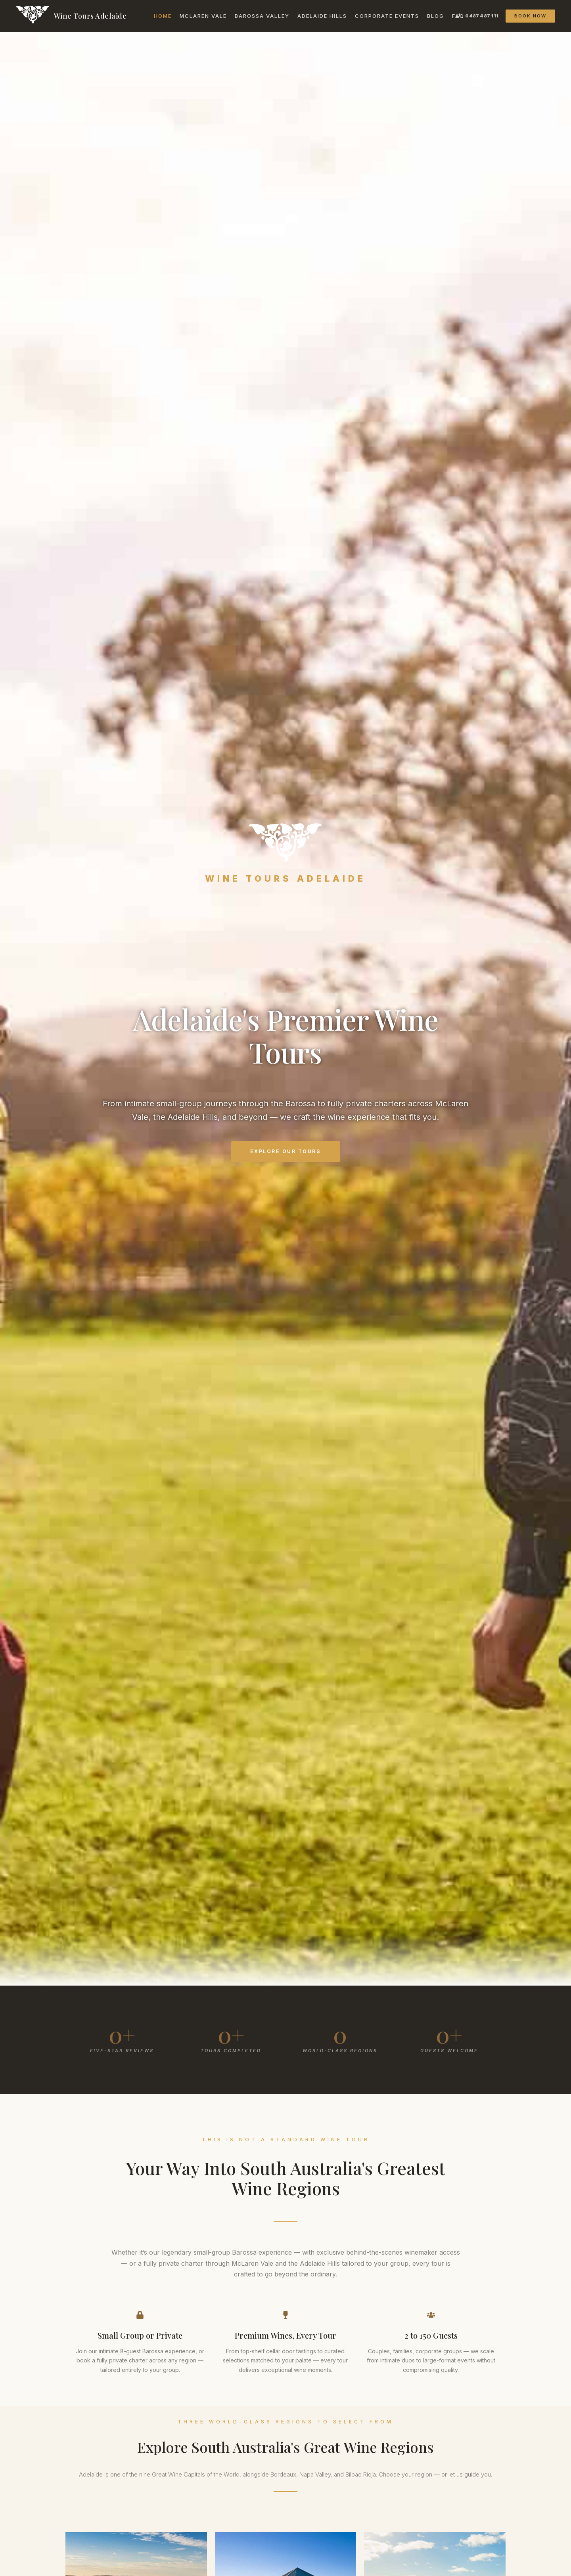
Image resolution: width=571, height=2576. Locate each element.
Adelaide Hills (322, 16)
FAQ (458, 16)
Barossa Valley (262, 16)
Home (163, 16)
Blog (435, 16)
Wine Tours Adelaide (90, 16)
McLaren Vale (203, 16)
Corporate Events (387, 16)
